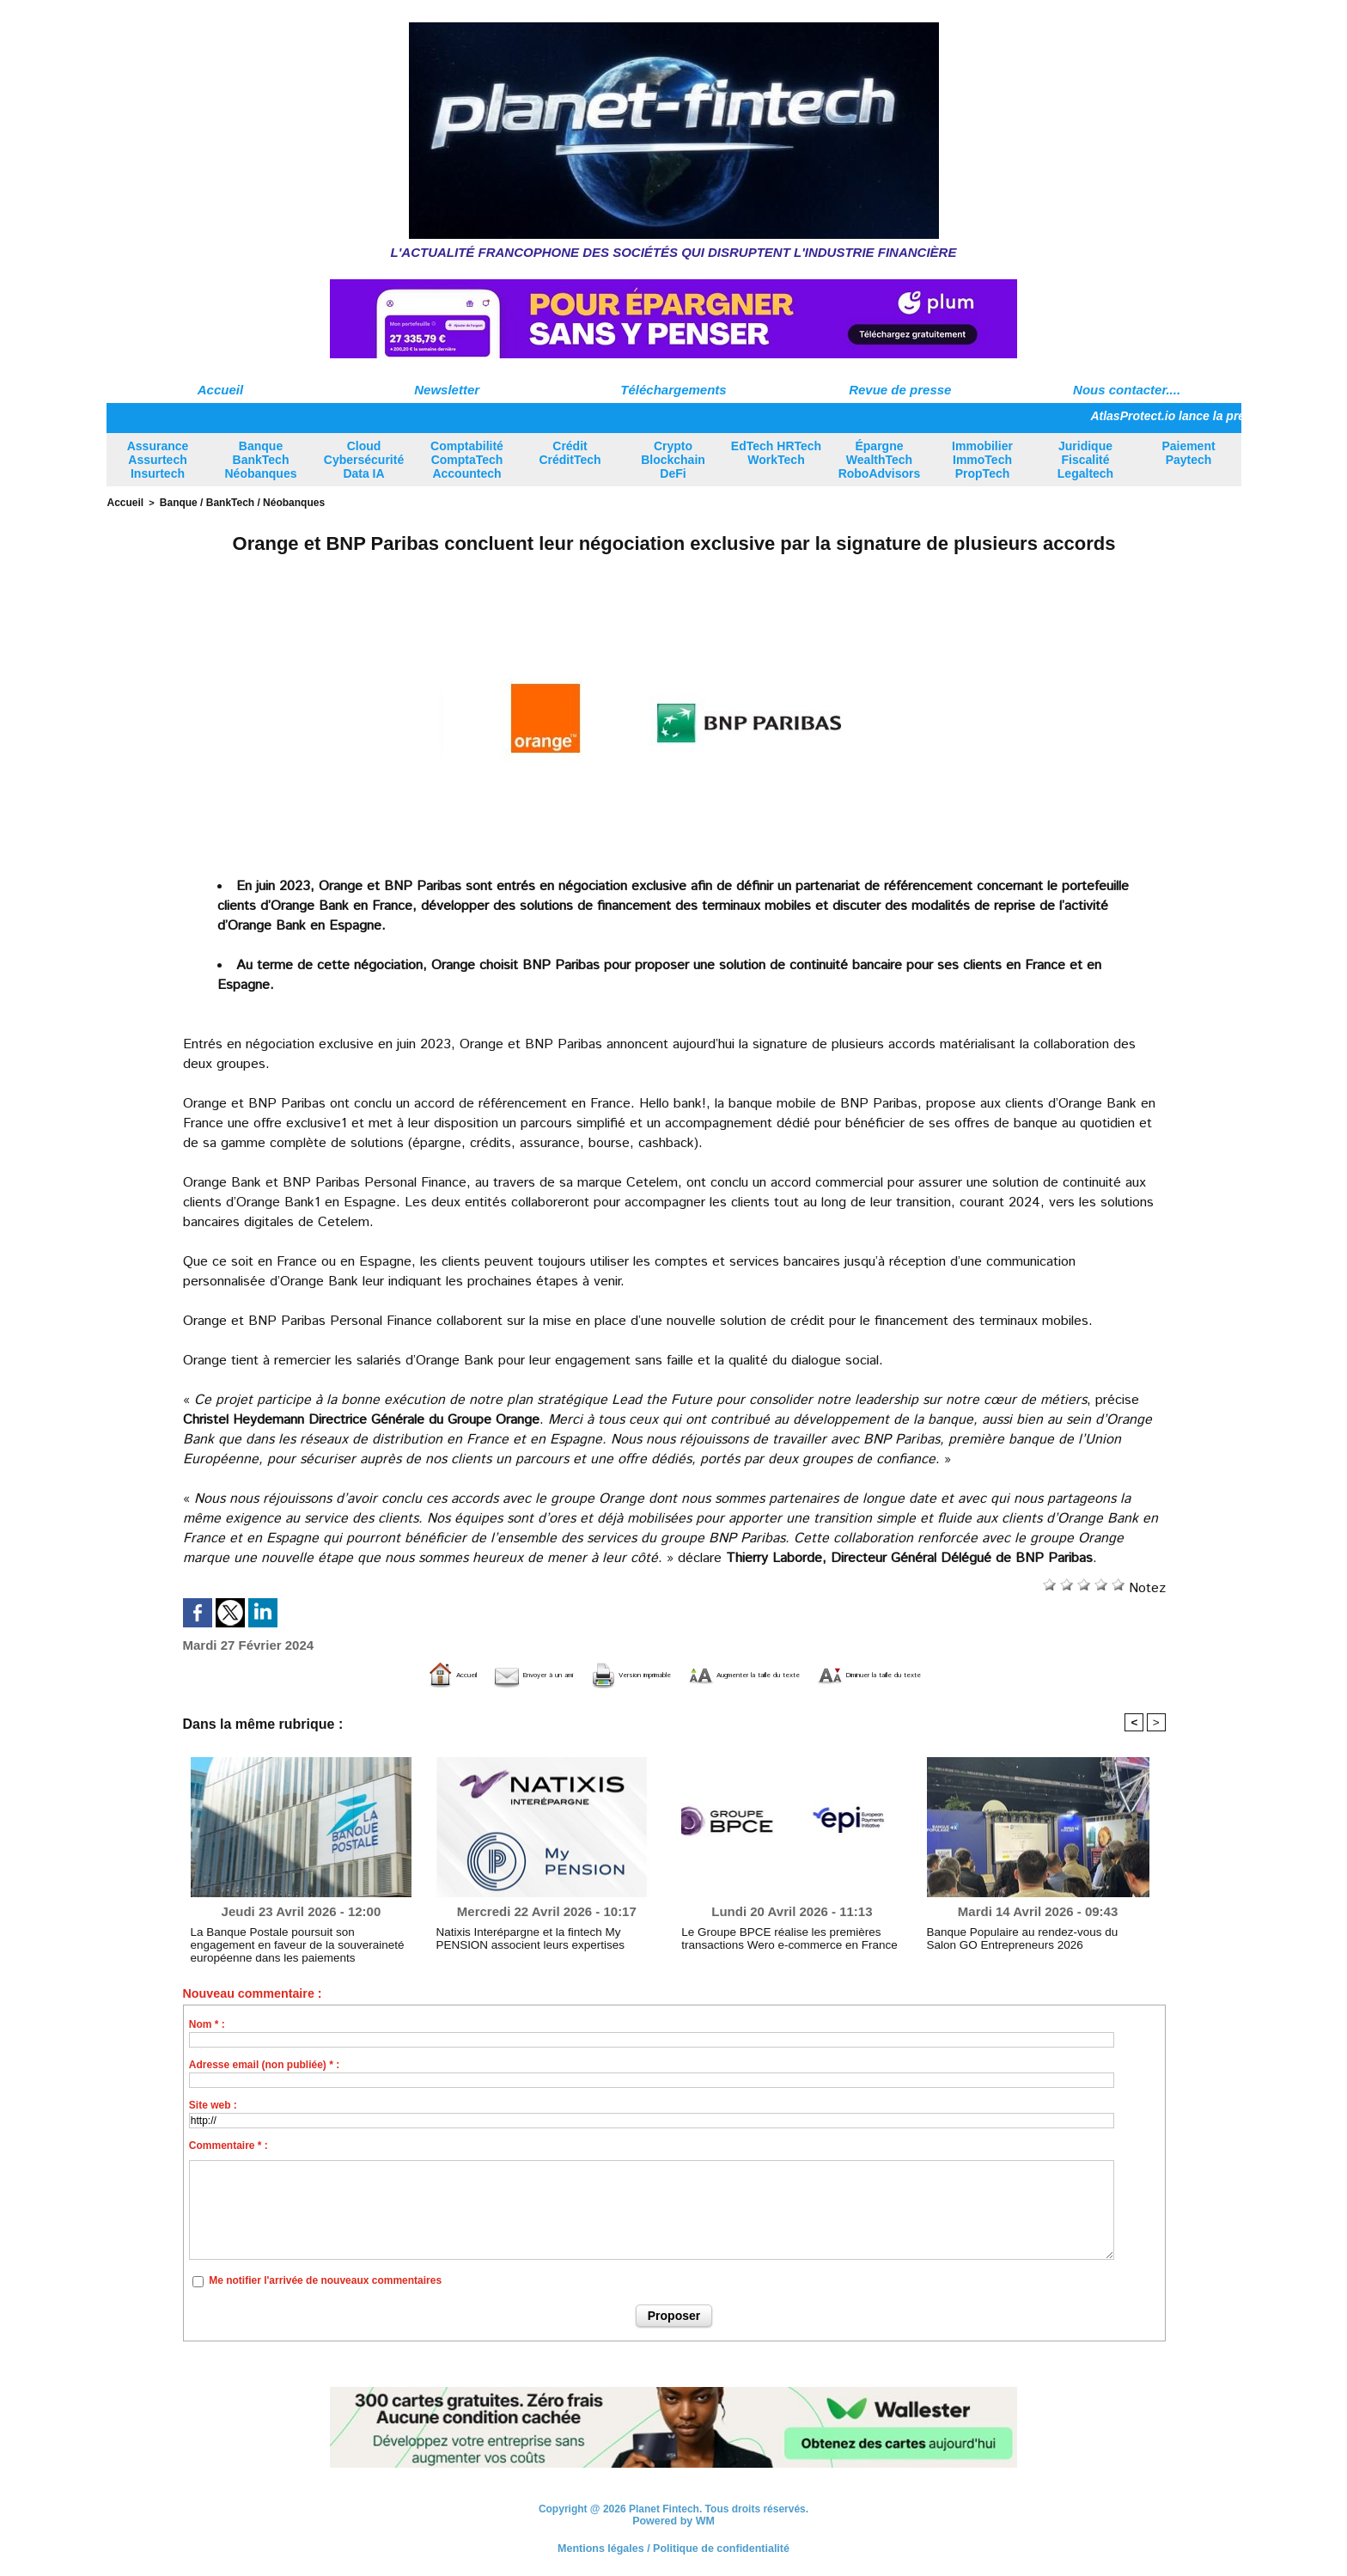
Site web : (213, 2103)
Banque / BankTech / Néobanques (232, 502)
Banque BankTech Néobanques (260, 459)
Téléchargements (673, 389)
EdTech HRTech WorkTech (776, 453)
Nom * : (207, 2023)
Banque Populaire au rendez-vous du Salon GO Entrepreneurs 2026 (1036, 1937)
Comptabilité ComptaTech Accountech (466, 459)
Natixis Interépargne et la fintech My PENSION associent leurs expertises (542, 1937)
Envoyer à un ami (430, 1673)
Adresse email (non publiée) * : (264, 2063)
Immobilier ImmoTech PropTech (982, 459)
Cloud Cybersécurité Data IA (364, 459)
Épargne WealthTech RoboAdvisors (879, 459)
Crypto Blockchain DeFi (673, 459)
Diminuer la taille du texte (983, 1673)
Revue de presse (900, 389)
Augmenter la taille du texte (774, 1673)
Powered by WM (673, 2519)
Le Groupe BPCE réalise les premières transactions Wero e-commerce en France (777, 1937)
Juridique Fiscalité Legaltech (1085, 459)
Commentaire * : (228, 2144)
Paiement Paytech (1188, 453)
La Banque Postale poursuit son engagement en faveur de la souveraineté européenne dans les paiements (301, 1943)
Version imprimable (586, 1673)
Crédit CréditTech (569, 453)
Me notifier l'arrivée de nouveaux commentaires (325, 2280)
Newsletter (446, 389)
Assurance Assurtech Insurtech (158, 459)
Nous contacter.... (1126, 389)
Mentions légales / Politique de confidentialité (673, 2546)
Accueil (220, 389)
